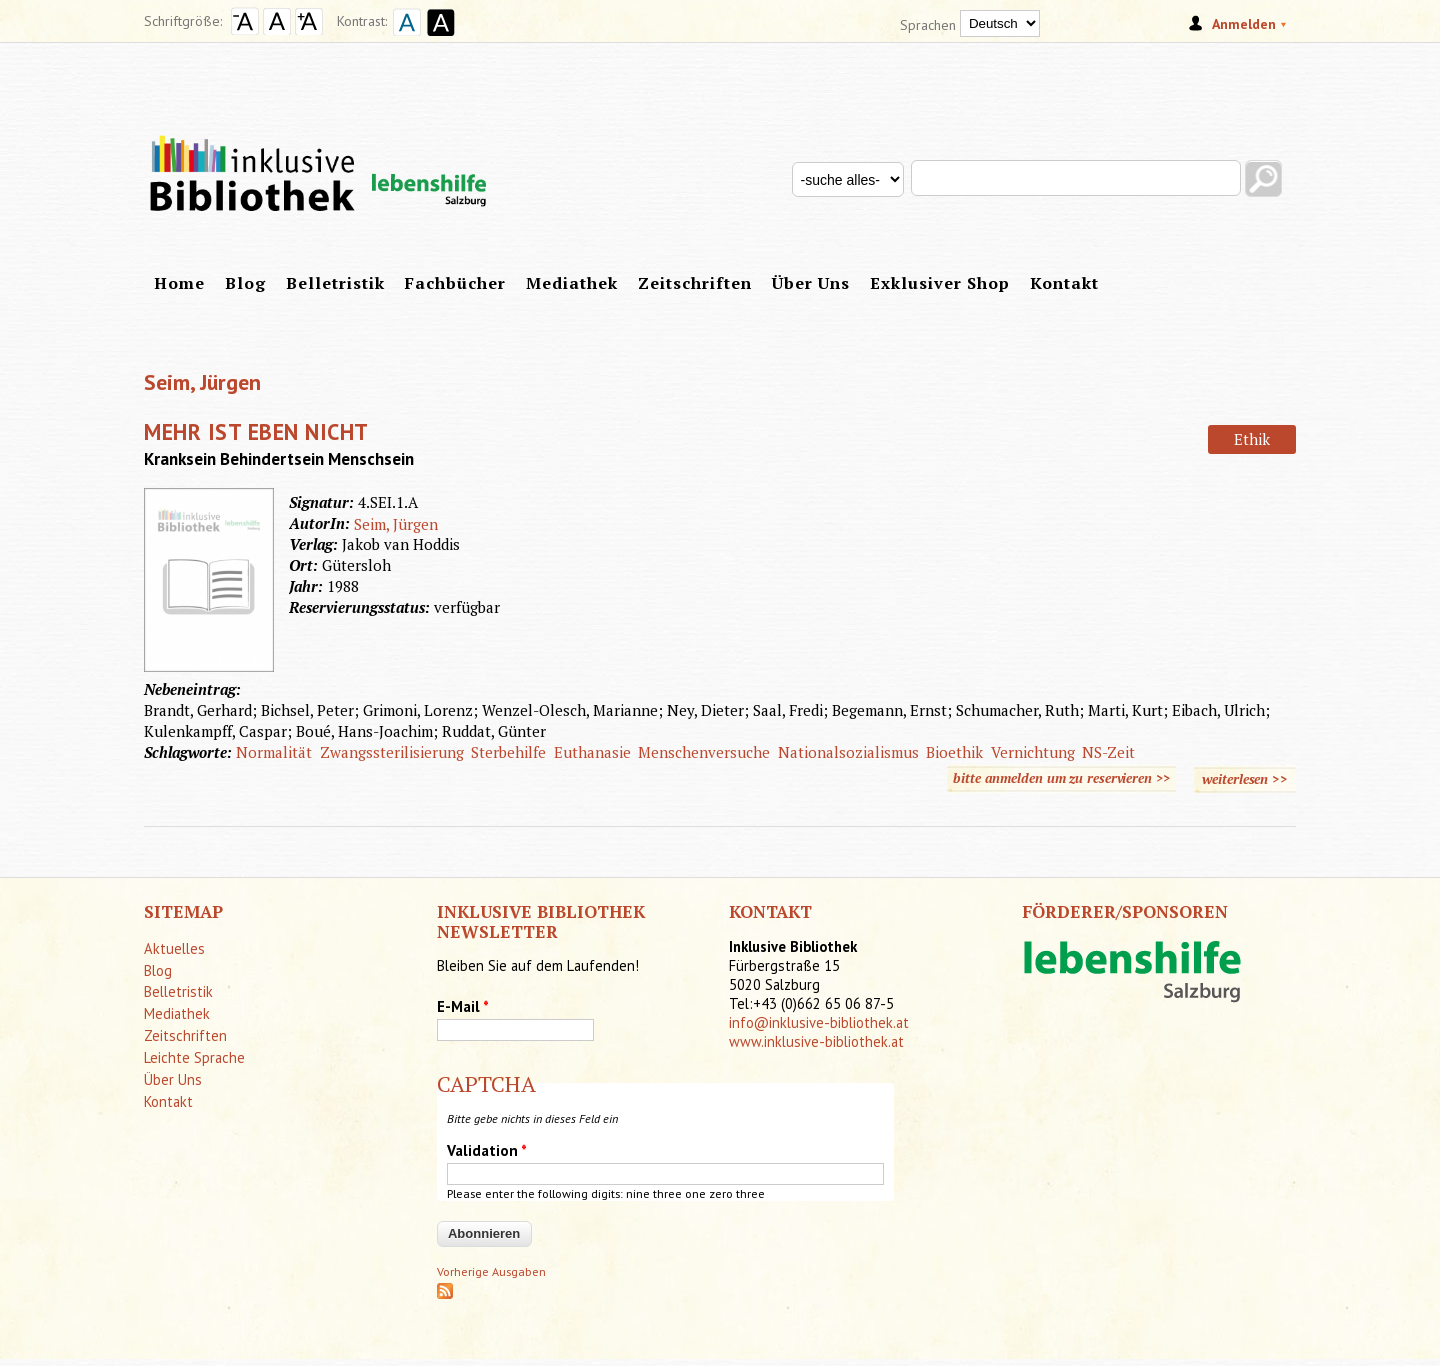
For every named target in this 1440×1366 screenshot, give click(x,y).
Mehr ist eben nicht (256, 431)
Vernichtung (1033, 752)
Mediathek (572, 283)
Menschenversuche (704, 752)
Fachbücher (455, 283)
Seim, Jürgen (396, 524)
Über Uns (811, 283)
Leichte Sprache (194, 1057)
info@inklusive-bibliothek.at (819, 1022)
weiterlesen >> (1249, 776)
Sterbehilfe (508, 752)
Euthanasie (592, 752)
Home (179, 283)
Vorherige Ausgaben (491, 1271)
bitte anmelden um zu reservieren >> (1061, 778)
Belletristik (335, 283)
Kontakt (1064, 283)
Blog (245, 283)
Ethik (1252, 439)
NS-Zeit (1108, 752)
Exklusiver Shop (940, 283)
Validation (487, 1150)
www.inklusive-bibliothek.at (816, 1041)
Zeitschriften (695, 283)
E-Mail (463, 1006)
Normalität (274, 752)
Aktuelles (174, 948)
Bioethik (954, 752)
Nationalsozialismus (848, 752)
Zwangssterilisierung (392, 752)
